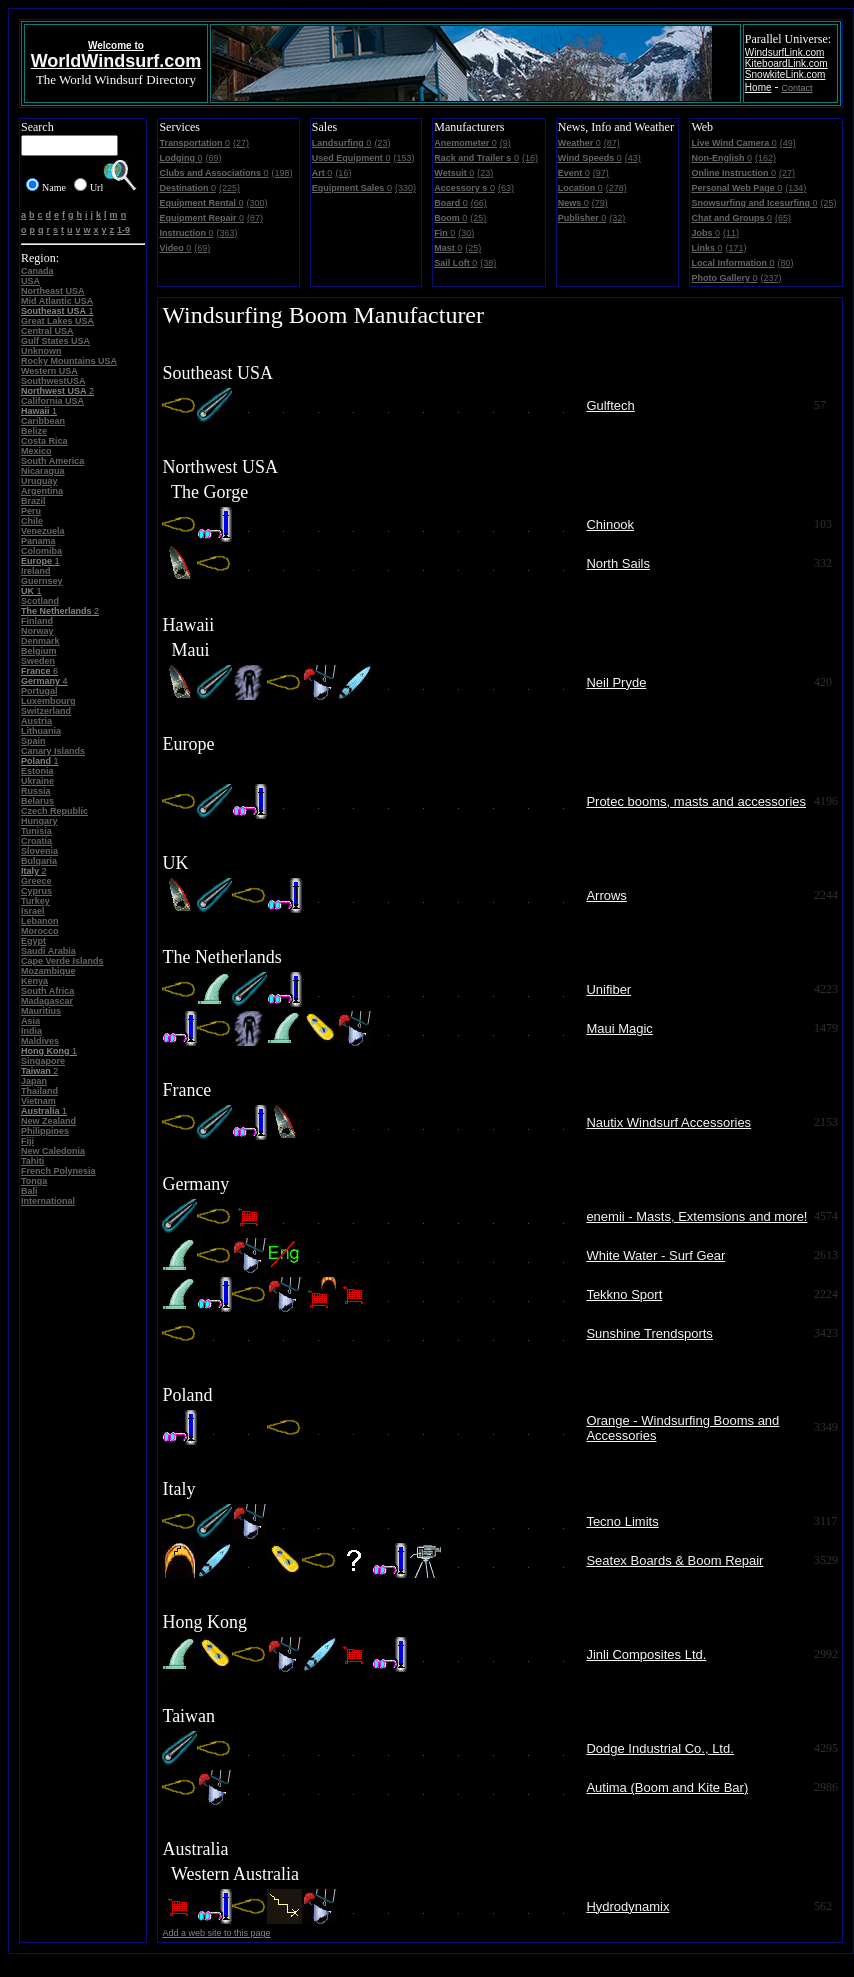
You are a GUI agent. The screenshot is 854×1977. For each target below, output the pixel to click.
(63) (506, 188)
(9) (505, 143)
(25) (478, 218)
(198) (282, 173)
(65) (783, 218)
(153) (403, 158)
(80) (785, 263)
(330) (405, 188)
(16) (343, 173)
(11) (731, 233)
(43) (633, 158)
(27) (241, 143)
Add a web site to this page (216, 1933)
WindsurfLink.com (784, 52)
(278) (616, 188)
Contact (797, 88)
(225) (229, 188)
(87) (255, 218)
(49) (788, 143)
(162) (765, 158)
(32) (617, 218)
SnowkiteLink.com (785, 74)
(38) (488, 263)
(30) (466, 233)
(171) (735, 248)
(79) (600, 203)
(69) (213, 158)
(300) (256, 203)
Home (758, 87)
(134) (795, 188)
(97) (601, 173)
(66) (479, 203)
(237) (770, 278)
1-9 (123, 230)
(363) (226, 233)
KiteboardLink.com (786, 63)
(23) (382, 143)
